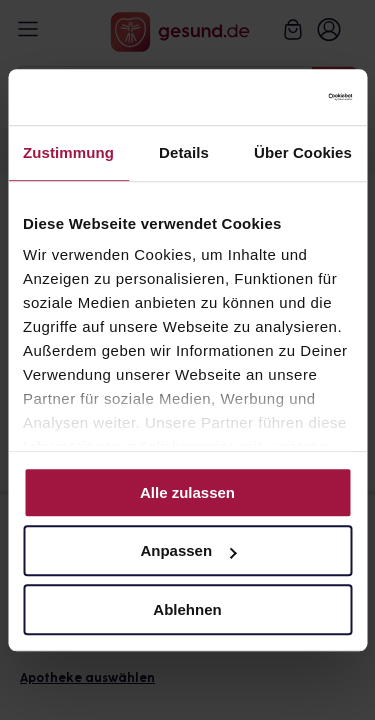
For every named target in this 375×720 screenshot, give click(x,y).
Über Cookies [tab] (303, 152)
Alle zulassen (187, 492)
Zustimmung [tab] (68, 152)
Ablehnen (187, 609)
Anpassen (188, 550)
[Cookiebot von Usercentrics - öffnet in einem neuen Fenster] (267, 97)
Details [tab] (184, 152)
